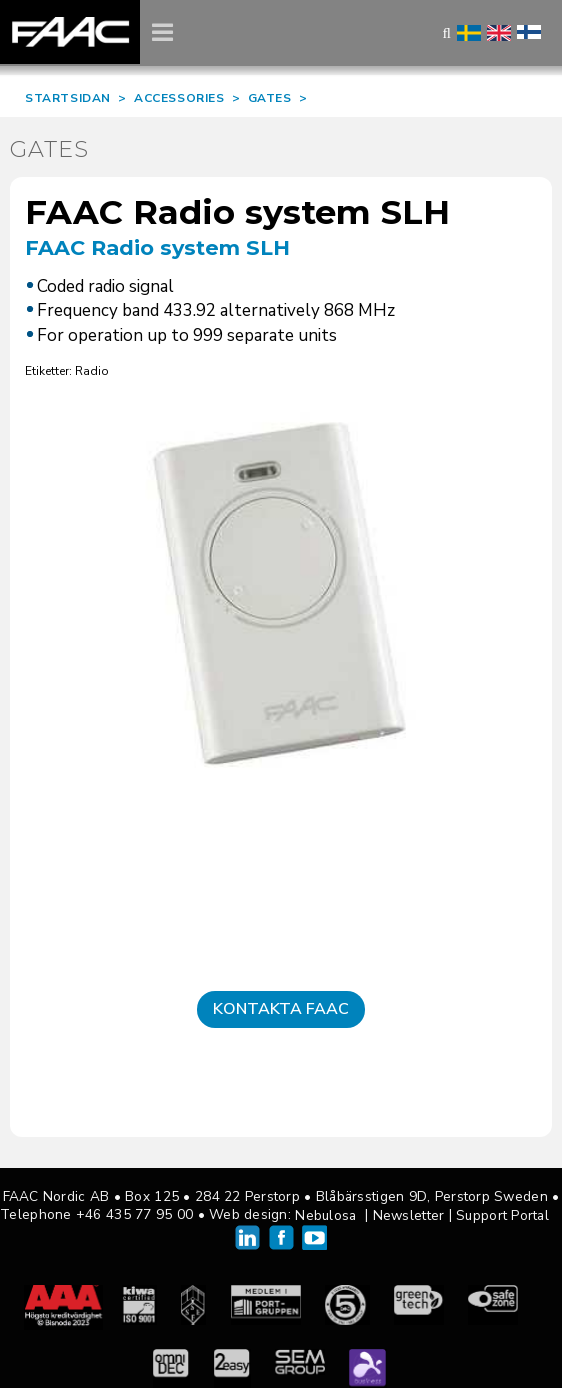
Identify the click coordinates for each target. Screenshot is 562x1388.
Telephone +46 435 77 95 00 (96, 1214)
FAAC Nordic (70, 32)
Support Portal (502, 1215)
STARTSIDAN (68, 98)
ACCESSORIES (179, 98)
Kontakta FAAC (281, 1009)
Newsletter (409, 1215)
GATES (270, 98)
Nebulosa (325, 1215)
